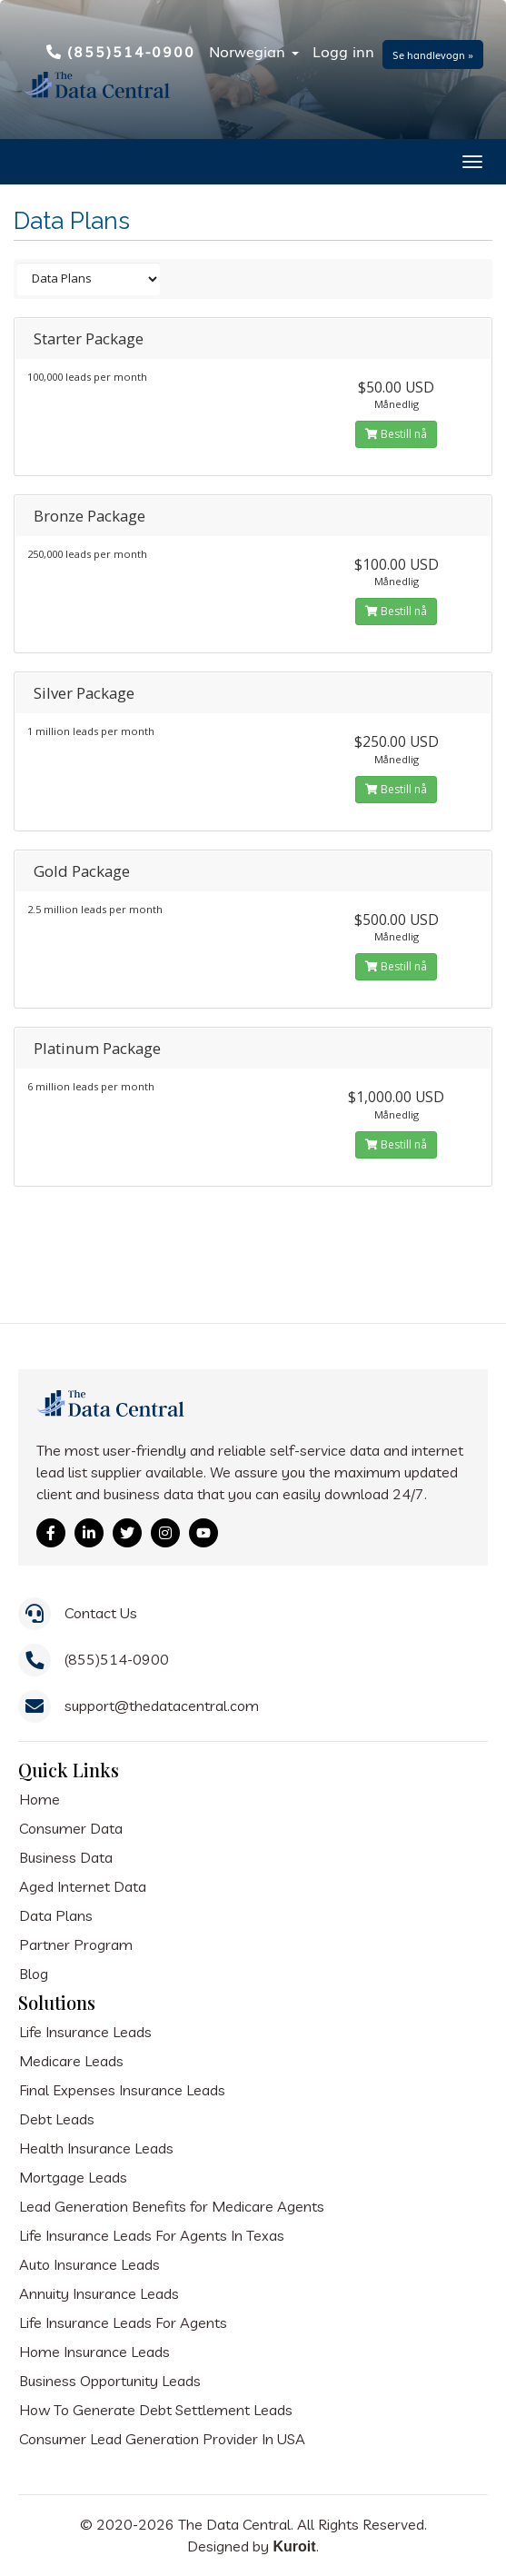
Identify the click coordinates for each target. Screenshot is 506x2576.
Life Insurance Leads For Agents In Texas (151, 2235)
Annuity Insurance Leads (99, 2293)
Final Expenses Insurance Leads (122, 2090)
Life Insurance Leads (85, 2032)
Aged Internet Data (82, 1886)
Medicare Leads (71, 2061)
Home (39, 1799)
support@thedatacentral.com (161, 1705)
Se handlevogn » (432, 54)
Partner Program (76, 1944)
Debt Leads (56, 2119)
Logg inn (343, 51)
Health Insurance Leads (96, 2148)
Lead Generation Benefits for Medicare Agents (171, 2206)
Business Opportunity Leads (110, 2381)
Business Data (66, 1857)
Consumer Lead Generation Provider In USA (162, 2439)
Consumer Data (71, 1828)
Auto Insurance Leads (89, 2264)
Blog (33, 1973)
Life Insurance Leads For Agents (123, 2322)
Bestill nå (396, 434)
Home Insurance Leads (94, 2351)
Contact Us (100, 1613)
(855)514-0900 (120, 51)
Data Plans (56, 1915)
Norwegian (254, 51)
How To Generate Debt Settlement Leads (156, 2410)
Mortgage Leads (73, 2177)
